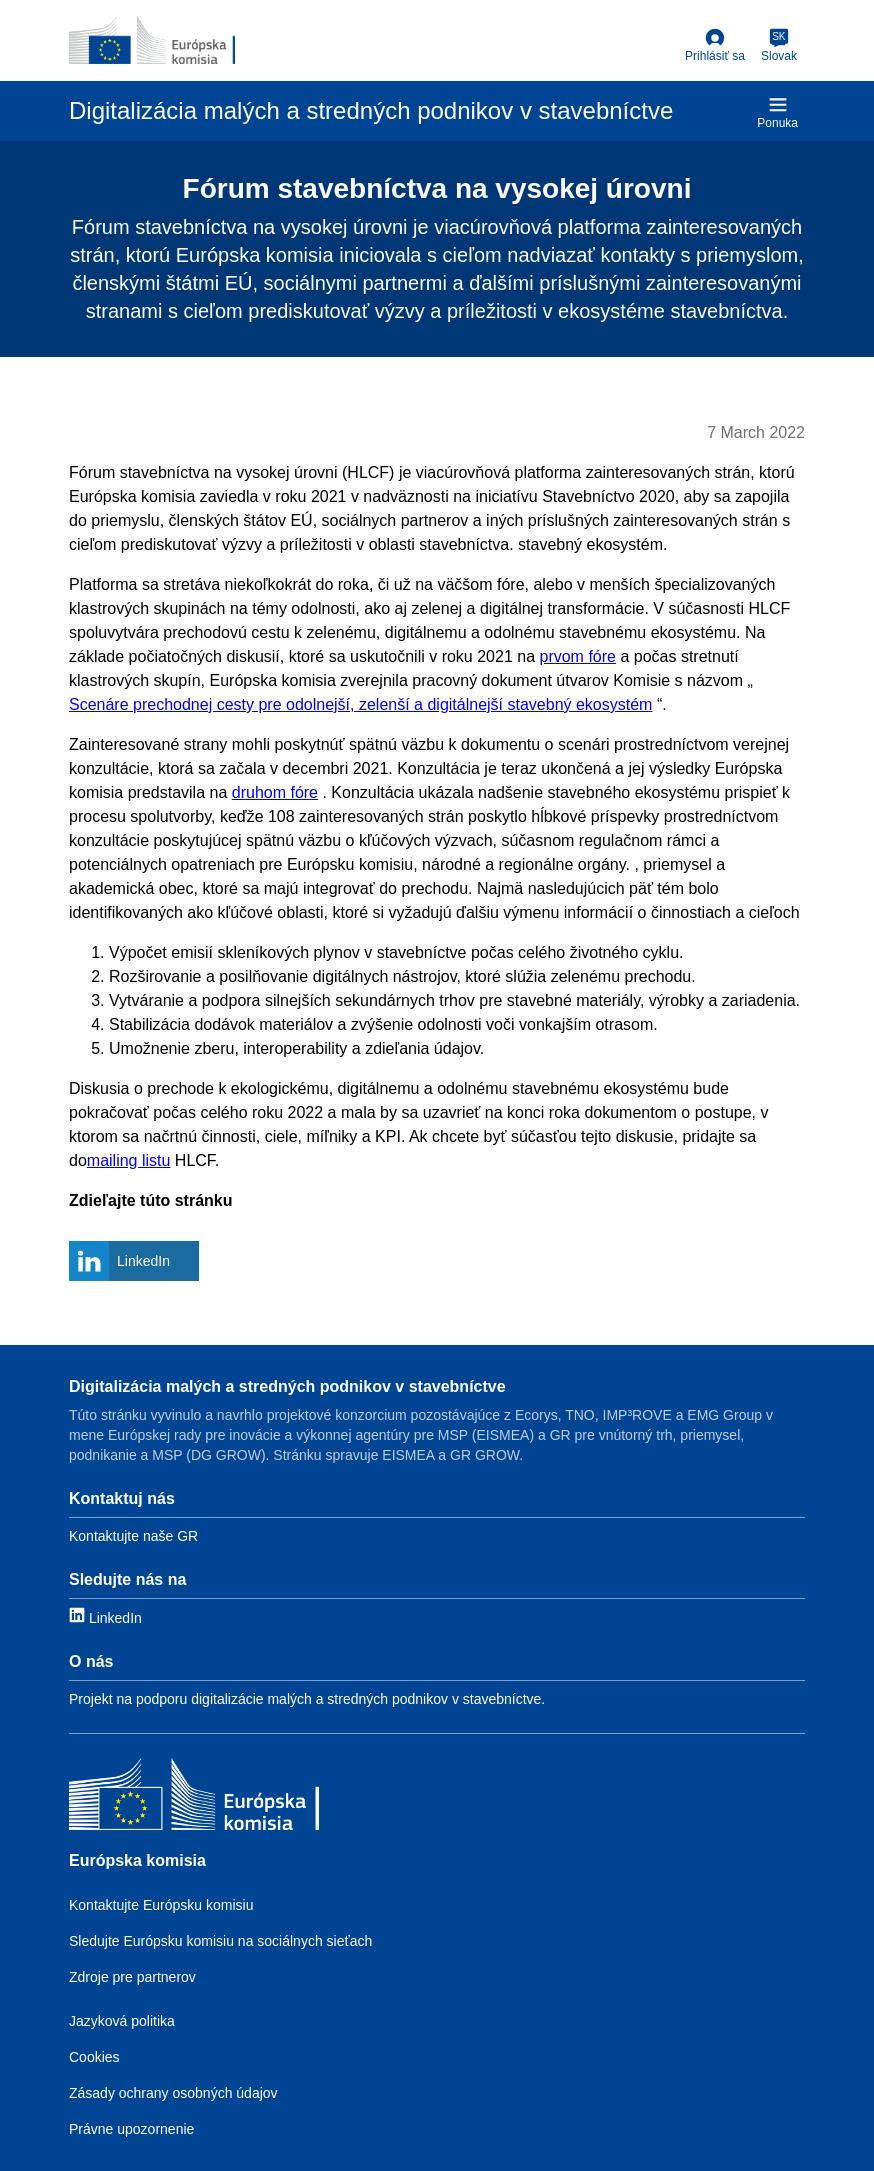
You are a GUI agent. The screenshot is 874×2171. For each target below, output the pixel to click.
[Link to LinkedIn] (105, 1616)
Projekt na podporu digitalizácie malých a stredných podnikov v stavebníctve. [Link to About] (307, 1699)
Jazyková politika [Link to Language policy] (122, 2021)
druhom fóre (275, 792)
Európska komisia (137, 1860)
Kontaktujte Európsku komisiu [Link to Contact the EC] (161, 1905)
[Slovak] (779, 46)
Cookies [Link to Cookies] (94, 2057)
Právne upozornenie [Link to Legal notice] (131, 2129)
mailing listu (129, 1160)
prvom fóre (577, 656)
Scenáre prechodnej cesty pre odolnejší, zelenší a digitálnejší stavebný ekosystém (360, 704)
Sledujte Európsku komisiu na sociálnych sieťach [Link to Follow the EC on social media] (220, 1941)
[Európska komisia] (194, 1796)
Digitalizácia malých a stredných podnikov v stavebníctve (287, 1386)
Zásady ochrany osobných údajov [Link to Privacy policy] (173, 2093)
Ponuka (777, 112)
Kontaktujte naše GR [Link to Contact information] (133, 1536)
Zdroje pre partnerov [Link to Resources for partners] (132, 1977)
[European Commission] (152, 40)
